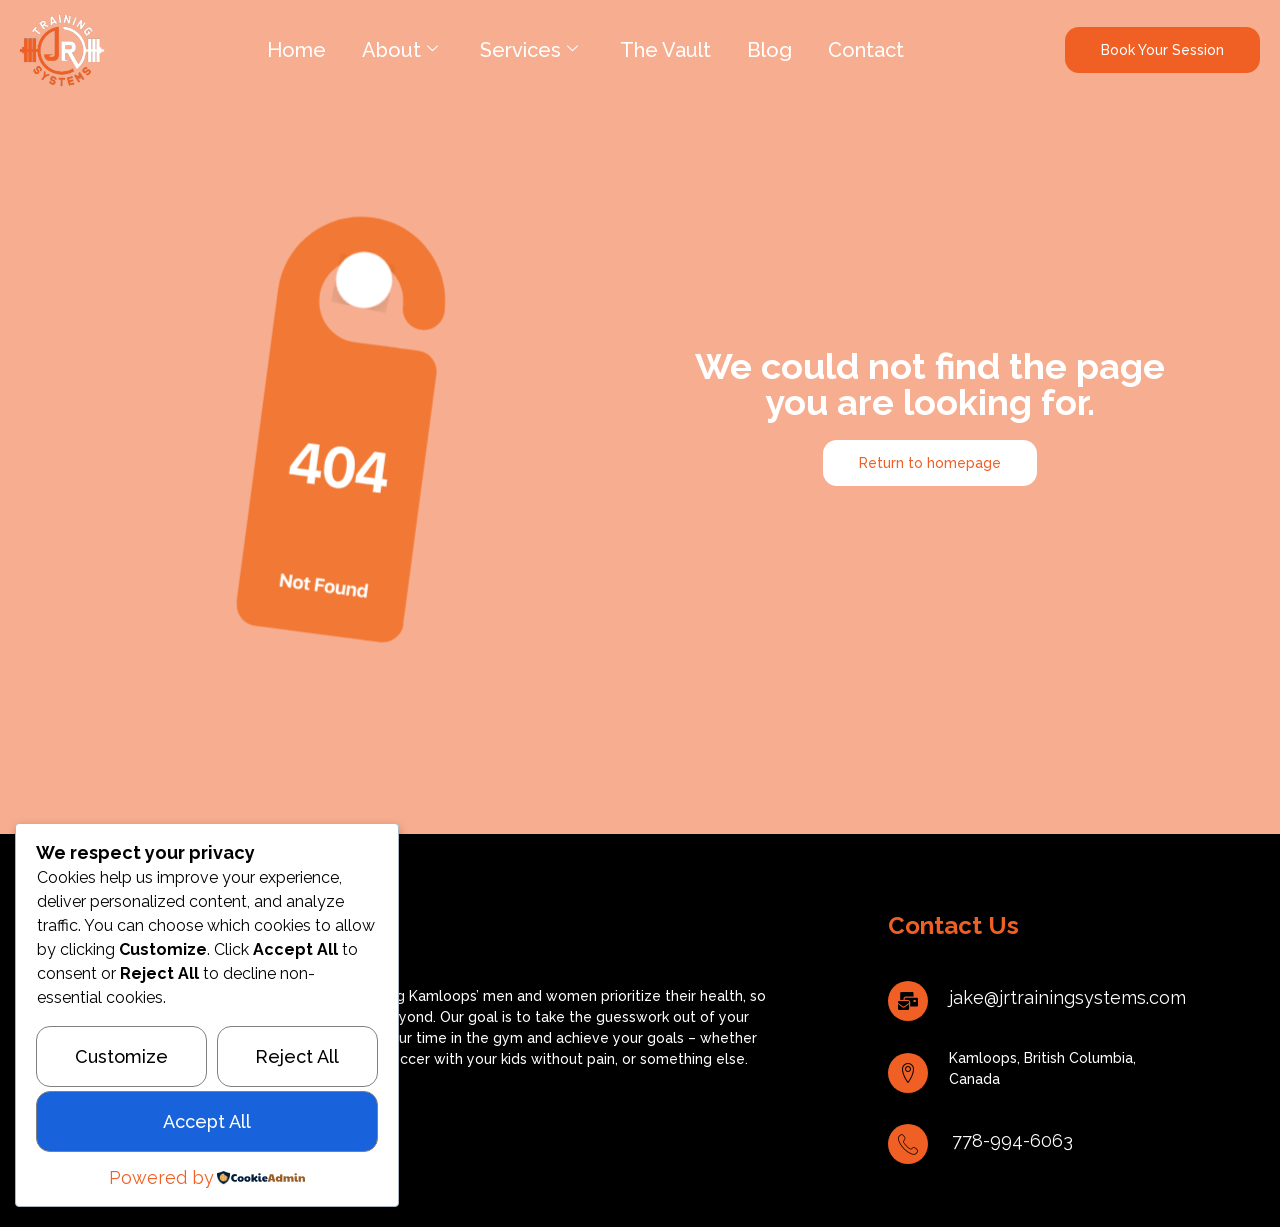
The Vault (665, 50)
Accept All (207, 1121)
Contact (866, 50)
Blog (769, 50)
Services (529, 50)
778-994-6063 (1012, 1140)
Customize (121, 1056)
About (400, 50)
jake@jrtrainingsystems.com (1067, 997)
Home (296, 50)
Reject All (297, 1056)
